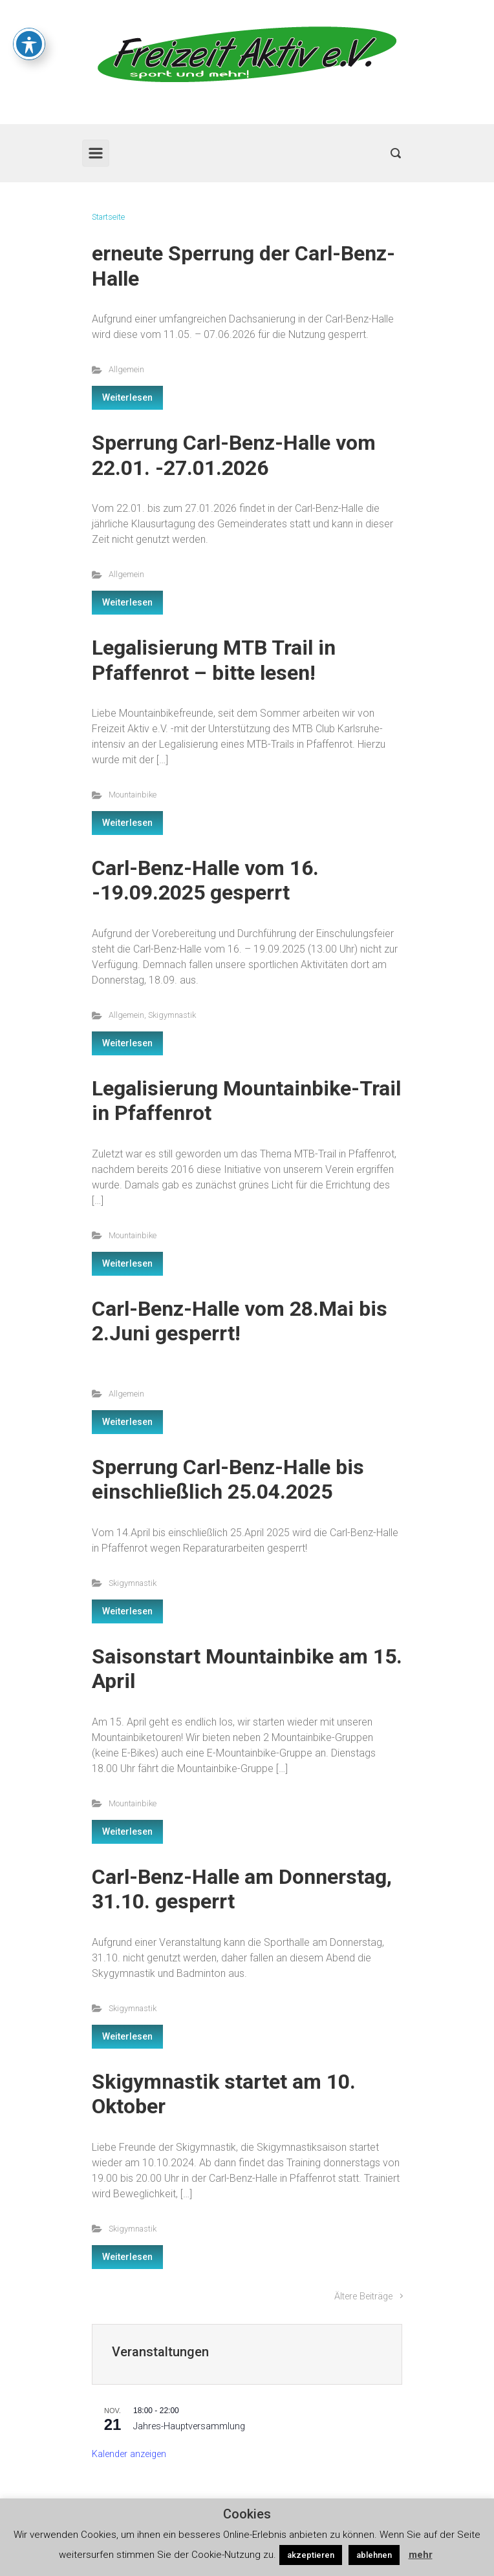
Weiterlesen (127, 397)
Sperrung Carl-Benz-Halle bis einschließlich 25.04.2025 (228, 1479)
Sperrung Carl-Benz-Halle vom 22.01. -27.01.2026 (234, 455)
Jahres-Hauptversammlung (189, 2426)
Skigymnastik (172, 1015)
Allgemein (126, 369)
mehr (421, 2554)
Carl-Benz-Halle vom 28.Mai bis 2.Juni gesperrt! (239, 1321)
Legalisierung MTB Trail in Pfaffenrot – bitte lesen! (214, 659)
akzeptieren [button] (310, 2555)
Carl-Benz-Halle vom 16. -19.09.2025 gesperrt (205, 880)
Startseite (108, 217)
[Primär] (95, 153)
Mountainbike (132, 794)
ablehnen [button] (374, 2555)
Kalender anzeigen (129, 2454)
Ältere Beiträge (363, 2296)
